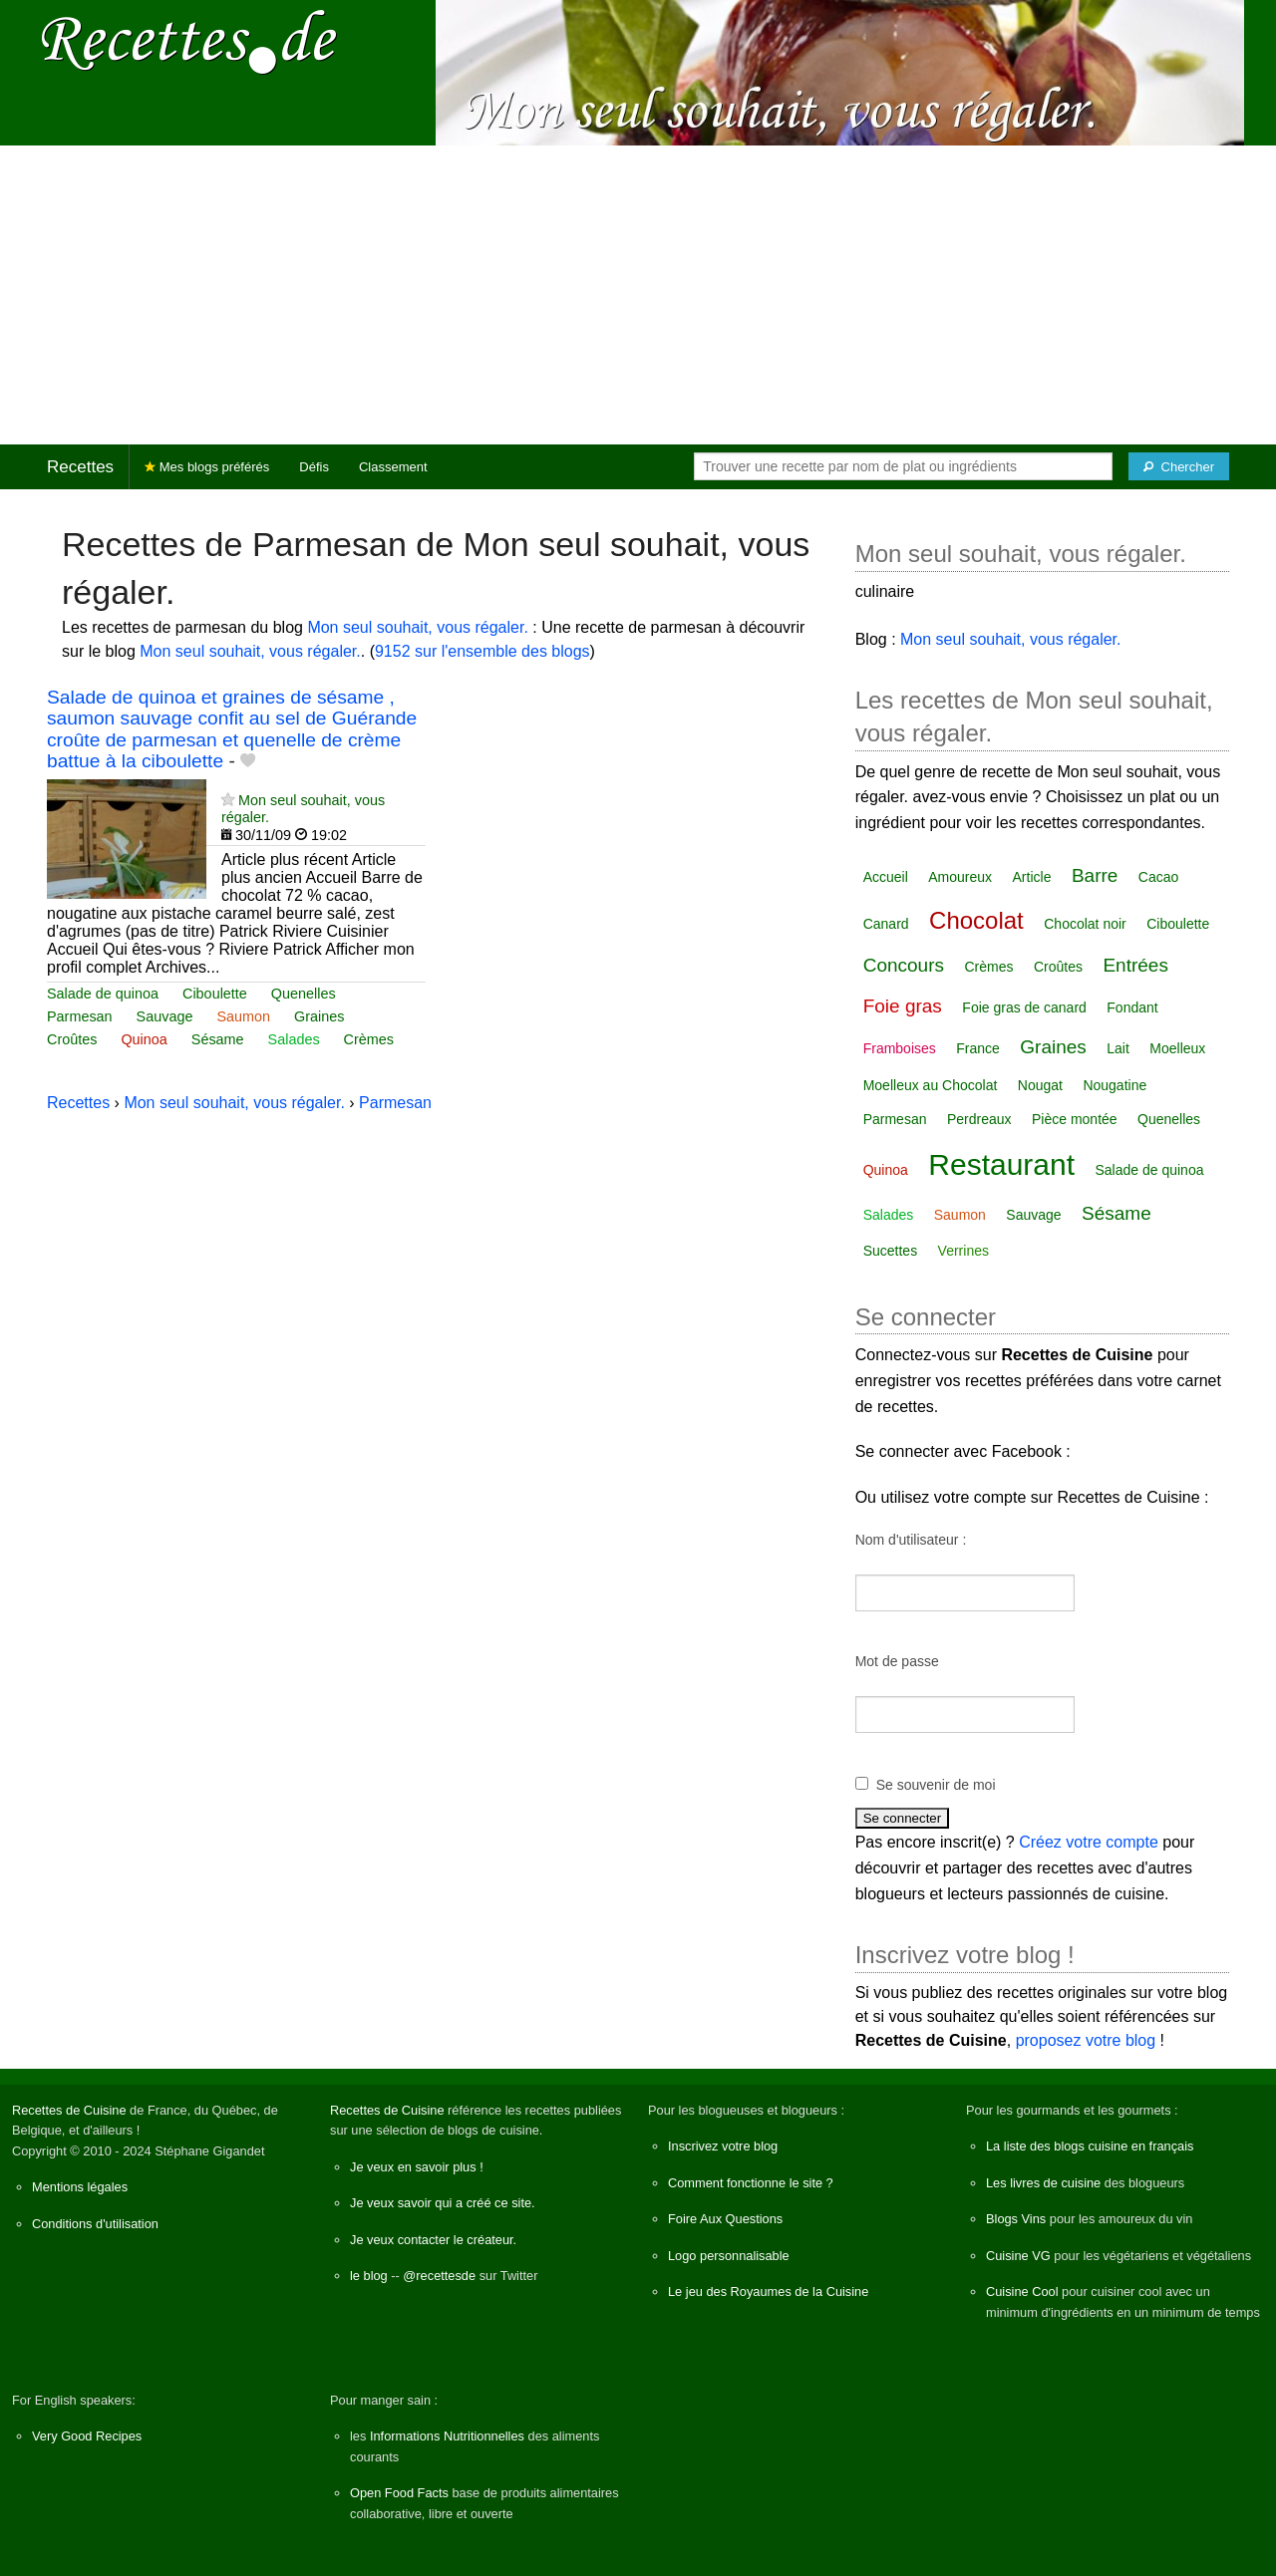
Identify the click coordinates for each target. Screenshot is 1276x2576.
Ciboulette (214, 994)
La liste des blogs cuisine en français (1089, 2146)
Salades (294, 1039)
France (978, 1048)
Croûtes (72, 1039)
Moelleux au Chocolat (930, 1085)
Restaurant (1001, 1164)
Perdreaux (979, 1119)
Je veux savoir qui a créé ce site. (442, 2202)
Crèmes (369, 1039)
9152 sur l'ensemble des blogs (482, 651)
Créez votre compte (1088, 1842)
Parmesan (80, 1016)
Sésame (217, 1039)
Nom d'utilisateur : (911, 1540)
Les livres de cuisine (1043, 2182)
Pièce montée (1074, 1119)
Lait (1118, 1048)
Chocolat (976, 920)
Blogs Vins (1016, 2218)
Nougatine (1114, 1085)
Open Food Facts (399, 2492)
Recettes (80, 466)
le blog (369, 2275)
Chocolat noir (1085, 924)
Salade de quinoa (103, 994)
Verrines (963, 1251)
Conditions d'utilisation (95, 2223)
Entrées (1135, 965)
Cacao (1158, 877)
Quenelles (303, 994)
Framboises (899, 1048)
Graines (319, 1016)
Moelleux (1177, 1048)
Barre (1094, 875)
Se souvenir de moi (936, 1785)
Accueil (885, 877)
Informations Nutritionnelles (447, 2436)
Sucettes (890, 1251)
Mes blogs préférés (207, 466)
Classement (393, 466)
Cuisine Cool (1022, 2291)
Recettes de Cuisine (69, 2110)
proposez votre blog (1086, 2040)
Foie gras (902, 1006)
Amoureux (960, 877)
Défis (314, 466)
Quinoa (143, 1039)
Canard (886, 924)
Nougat (1040, 1085)
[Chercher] (1178, 466)
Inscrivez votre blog (723, 2146)
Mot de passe (897, 1661)
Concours (903, 965)
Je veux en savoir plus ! (416, 2166)
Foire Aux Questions (725, 2218)
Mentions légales (80, 2186)
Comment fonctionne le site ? (750, 2182)
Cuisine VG (1018, 2255)
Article (1032, 877)
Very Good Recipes (87, 2436)
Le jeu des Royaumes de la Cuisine (768, 2291)
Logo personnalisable (729, 2255)
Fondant (1132, 1007)
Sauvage (165, 1016)
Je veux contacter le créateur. (433, 2239)
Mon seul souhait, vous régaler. (417, 627)
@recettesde (439, 2275)
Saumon (243, 1016)
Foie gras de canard (1024, 1007)
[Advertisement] (638, 294)
